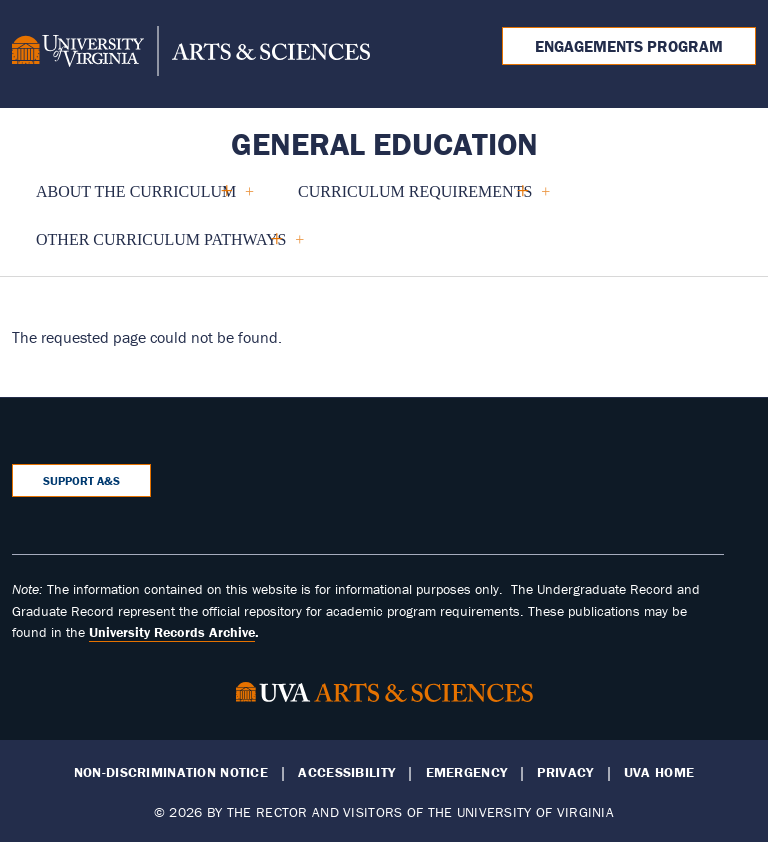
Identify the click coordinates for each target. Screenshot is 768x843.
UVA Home (659, 772)
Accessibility (346, 772)
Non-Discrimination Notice (171, 772)
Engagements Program (629, 46)
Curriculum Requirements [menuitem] (415, 199)
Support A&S (81, 480)
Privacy (565, 772)
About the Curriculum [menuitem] (136, 199)
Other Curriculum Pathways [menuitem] (161, 247)
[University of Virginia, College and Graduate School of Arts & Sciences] (191, 54)
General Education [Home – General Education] (384, 143)
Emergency (467, 772)
